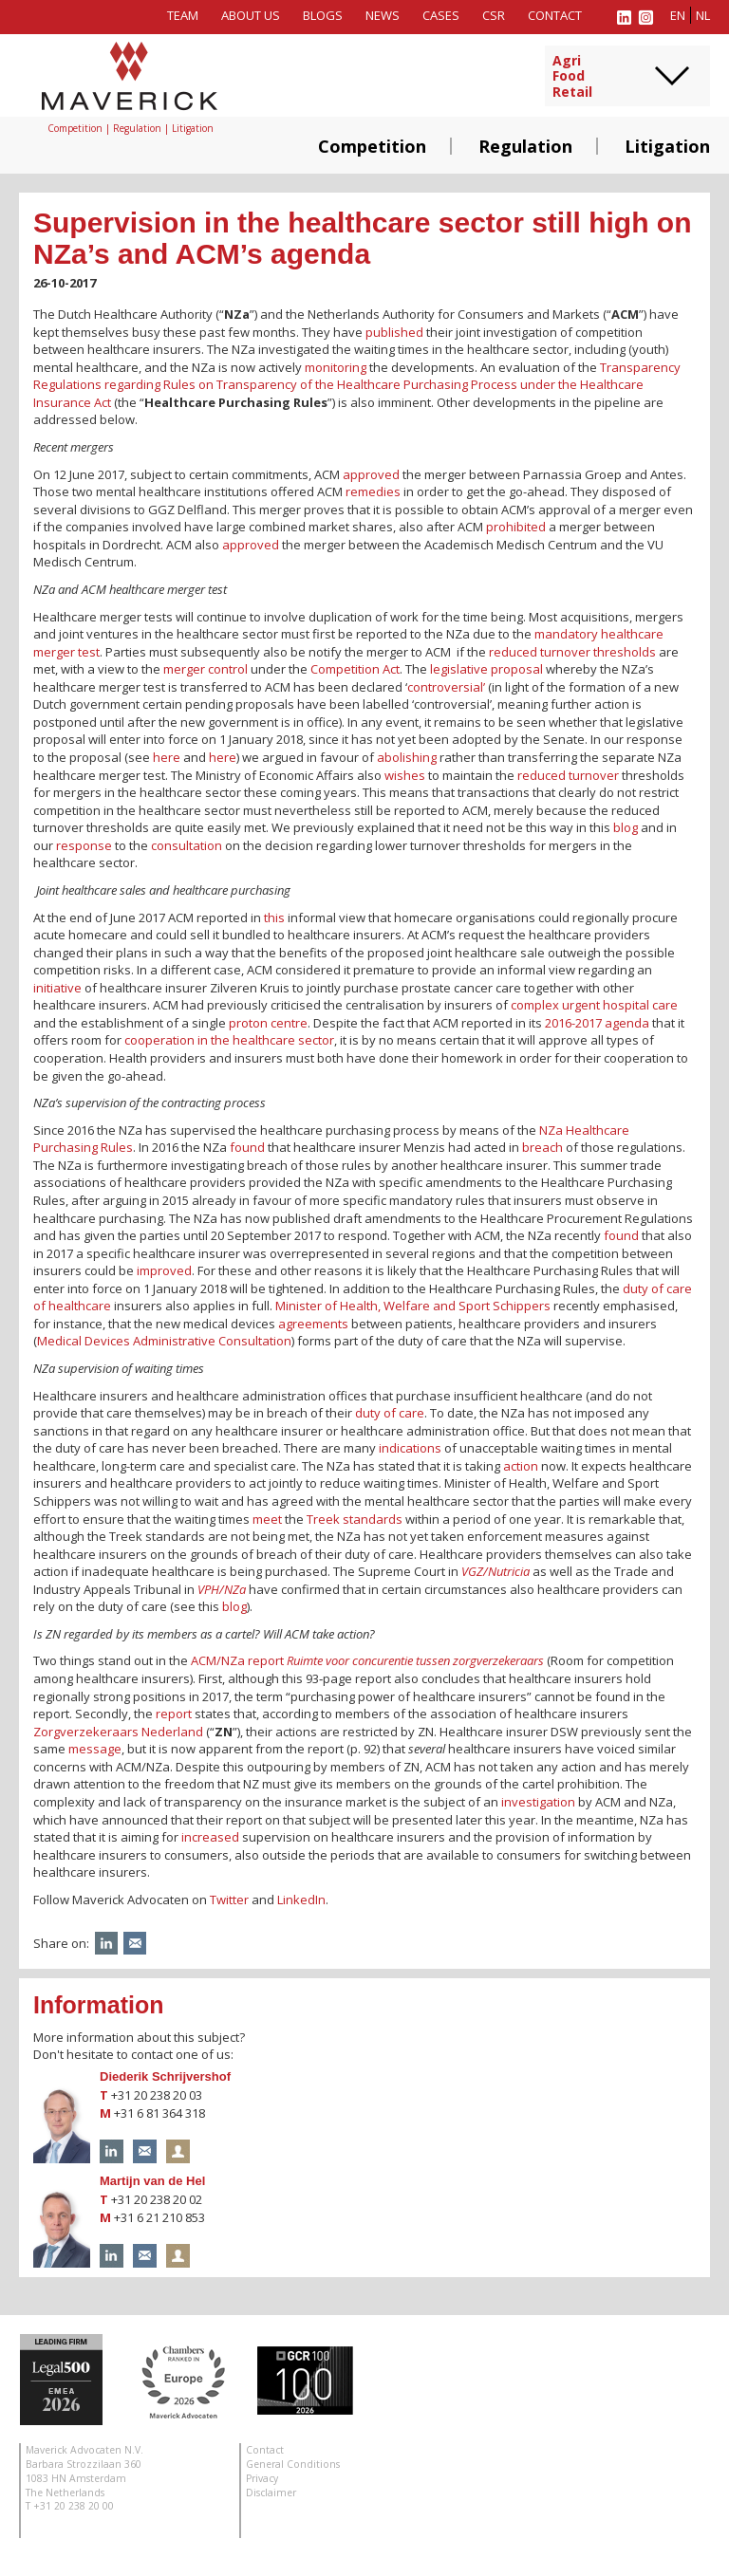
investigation (536, 1801)
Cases (440, 15)
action (520, 1465)
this (274, 917)
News (382, 15)
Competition (372, 146)
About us (250, 15)
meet (267, 1519)
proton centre (268, 1022)
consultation (186, 845)
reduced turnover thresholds (572, 651)
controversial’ (446, 686)
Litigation (667, 146)
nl (703, 15)
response (84, 845)
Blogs (323, 15)
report (174, 1713)
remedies (373, 491)
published (394, 332)
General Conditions (293, 2464)
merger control (205, 668)
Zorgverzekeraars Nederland (118, 1731)
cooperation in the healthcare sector (229, 1039)
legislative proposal (486, 668)
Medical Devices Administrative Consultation (164, 1340)
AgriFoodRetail (572, 77)
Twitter (229, 1899)
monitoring (335, 367)
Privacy (262, 2478)
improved (164, 1270)
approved (371, 474)
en (677, 15)
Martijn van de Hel (152, 2181)
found (247, 1147)
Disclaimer (271, 2492)
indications (410, 1447)
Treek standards (354, 1519)
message (95, 1748)
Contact (555, 15)
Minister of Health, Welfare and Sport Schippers (413, 1305)
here (166, 757)
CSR (493, 15)
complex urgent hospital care (594, 1004)
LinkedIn (301, 1899)
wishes (404, 775)
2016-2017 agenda (597, 1022)
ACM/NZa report (367, 1660)
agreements (313, 1323)
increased (210, 1836)
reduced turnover (568, 775)
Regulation (525, 146)
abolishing (407, 757)
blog (625, 827)
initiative (57, 987)
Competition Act (355, 668)
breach (542, 1147)
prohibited (516, 526)
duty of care (389, 1412)
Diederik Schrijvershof (165, 2076)
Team (182, 15)
